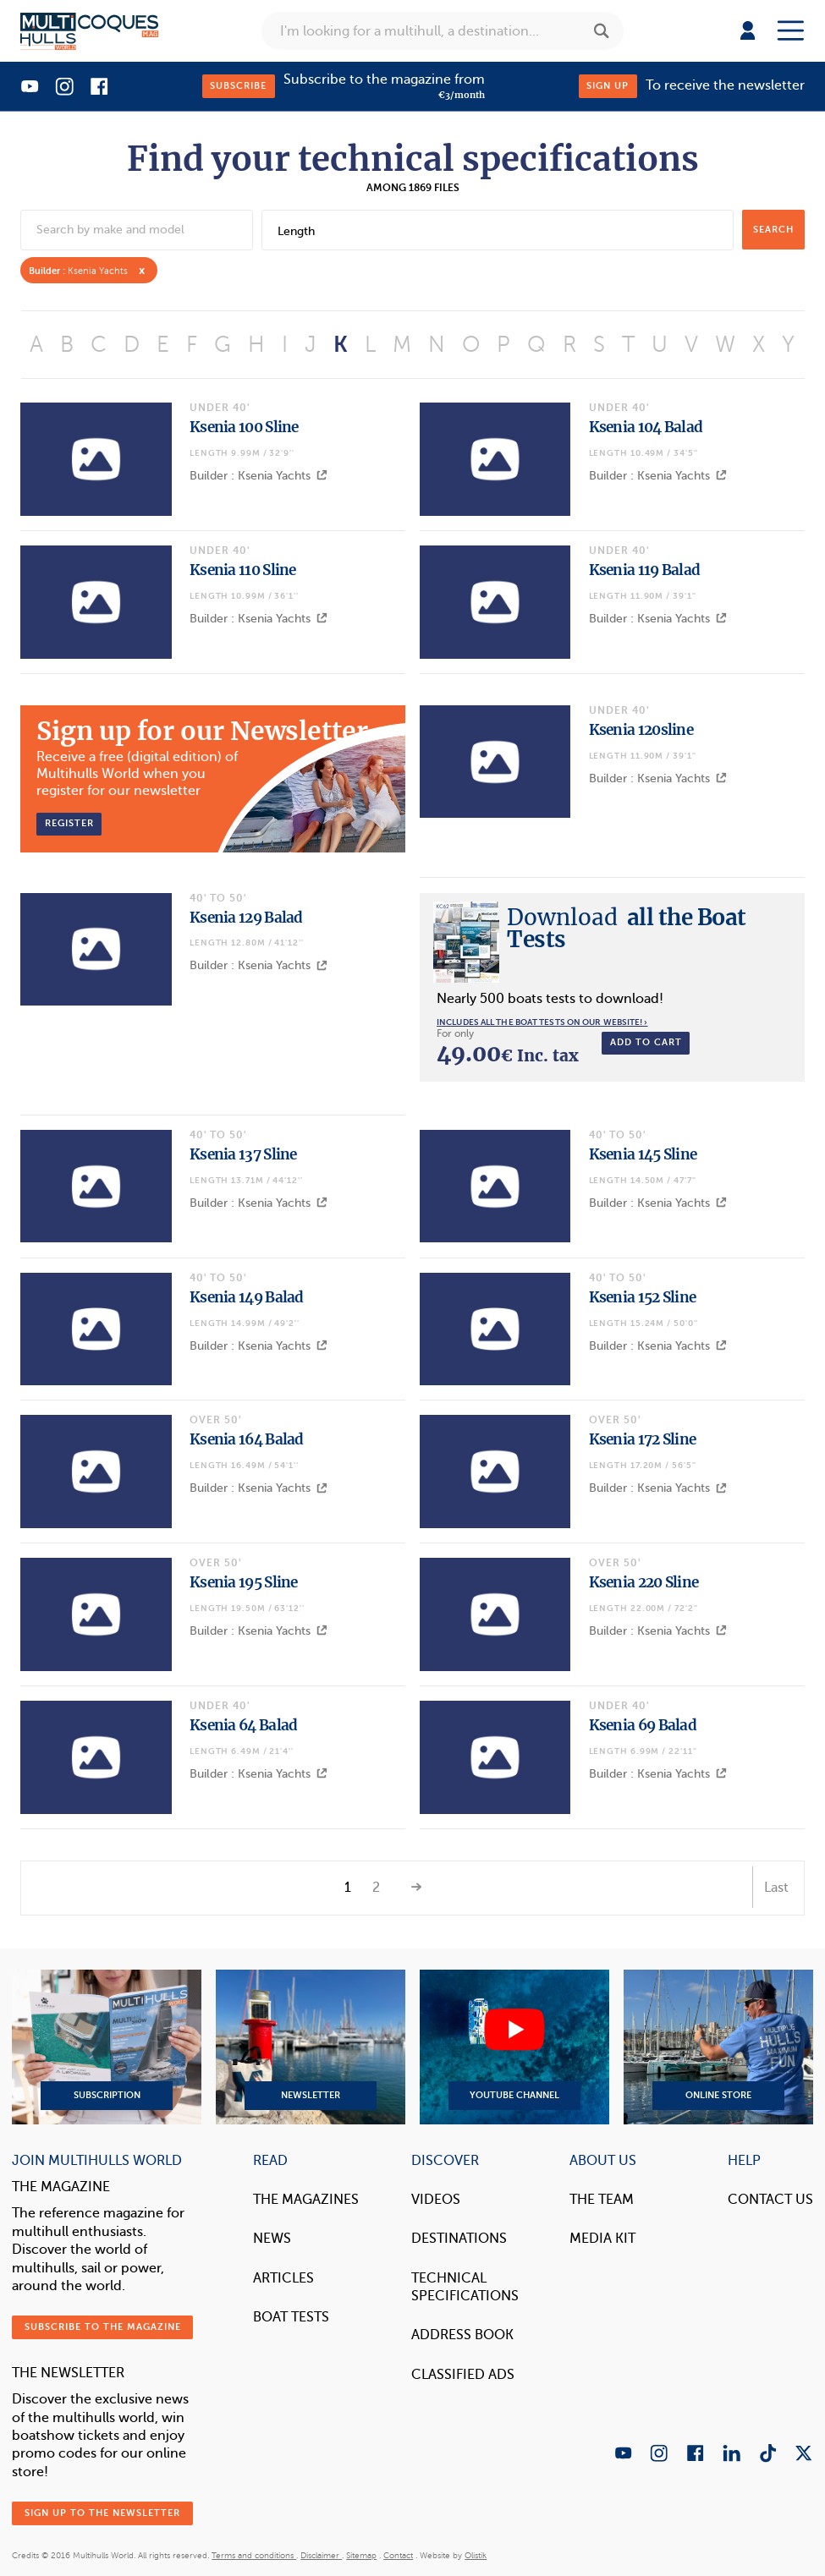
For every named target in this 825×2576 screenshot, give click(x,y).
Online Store (718, 2047)
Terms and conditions (254, 2555)
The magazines (306, 2199)
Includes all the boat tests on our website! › (542, 1022)
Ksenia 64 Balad (244, 1725)
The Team (601, 2199)
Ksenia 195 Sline (244, 1582)
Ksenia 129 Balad (246, 917)
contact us (770, 2199)
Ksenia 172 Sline (642, 1439)
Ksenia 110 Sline (243, 570)
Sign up (607, 85)
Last (776, 1887)
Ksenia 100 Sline (244, 427)
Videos (435, 2199)
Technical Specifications (465, 2287)
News (272, 2238)
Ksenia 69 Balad (643, 1725)
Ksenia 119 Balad (645, 570)
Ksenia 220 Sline (644, 1582)
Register (69, 823)
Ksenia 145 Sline (643, 1154)
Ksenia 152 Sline (642, 1297)
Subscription (106, 2047)
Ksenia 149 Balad (247, 1297)
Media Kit (602, 2238)
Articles (283, 2278)
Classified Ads (462, 2374)
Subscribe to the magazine (103, 2326)
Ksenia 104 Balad (646, 427)
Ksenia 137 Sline (243, 1154)
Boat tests (291, 2317)
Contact (398, 2555)
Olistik (476, 2555)
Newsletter (310, 2047)
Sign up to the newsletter (102, 2512)
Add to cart (646, 1042)
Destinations (459, 2238)
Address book (462, 2335)
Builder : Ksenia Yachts (258, 475)
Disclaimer (321, 2555)
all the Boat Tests (626, 928)
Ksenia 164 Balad (247, 1439)
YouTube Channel (514, 2047)
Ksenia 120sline (641, 730)
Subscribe (238, 85)
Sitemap (361, 2555)
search (773, 229)
